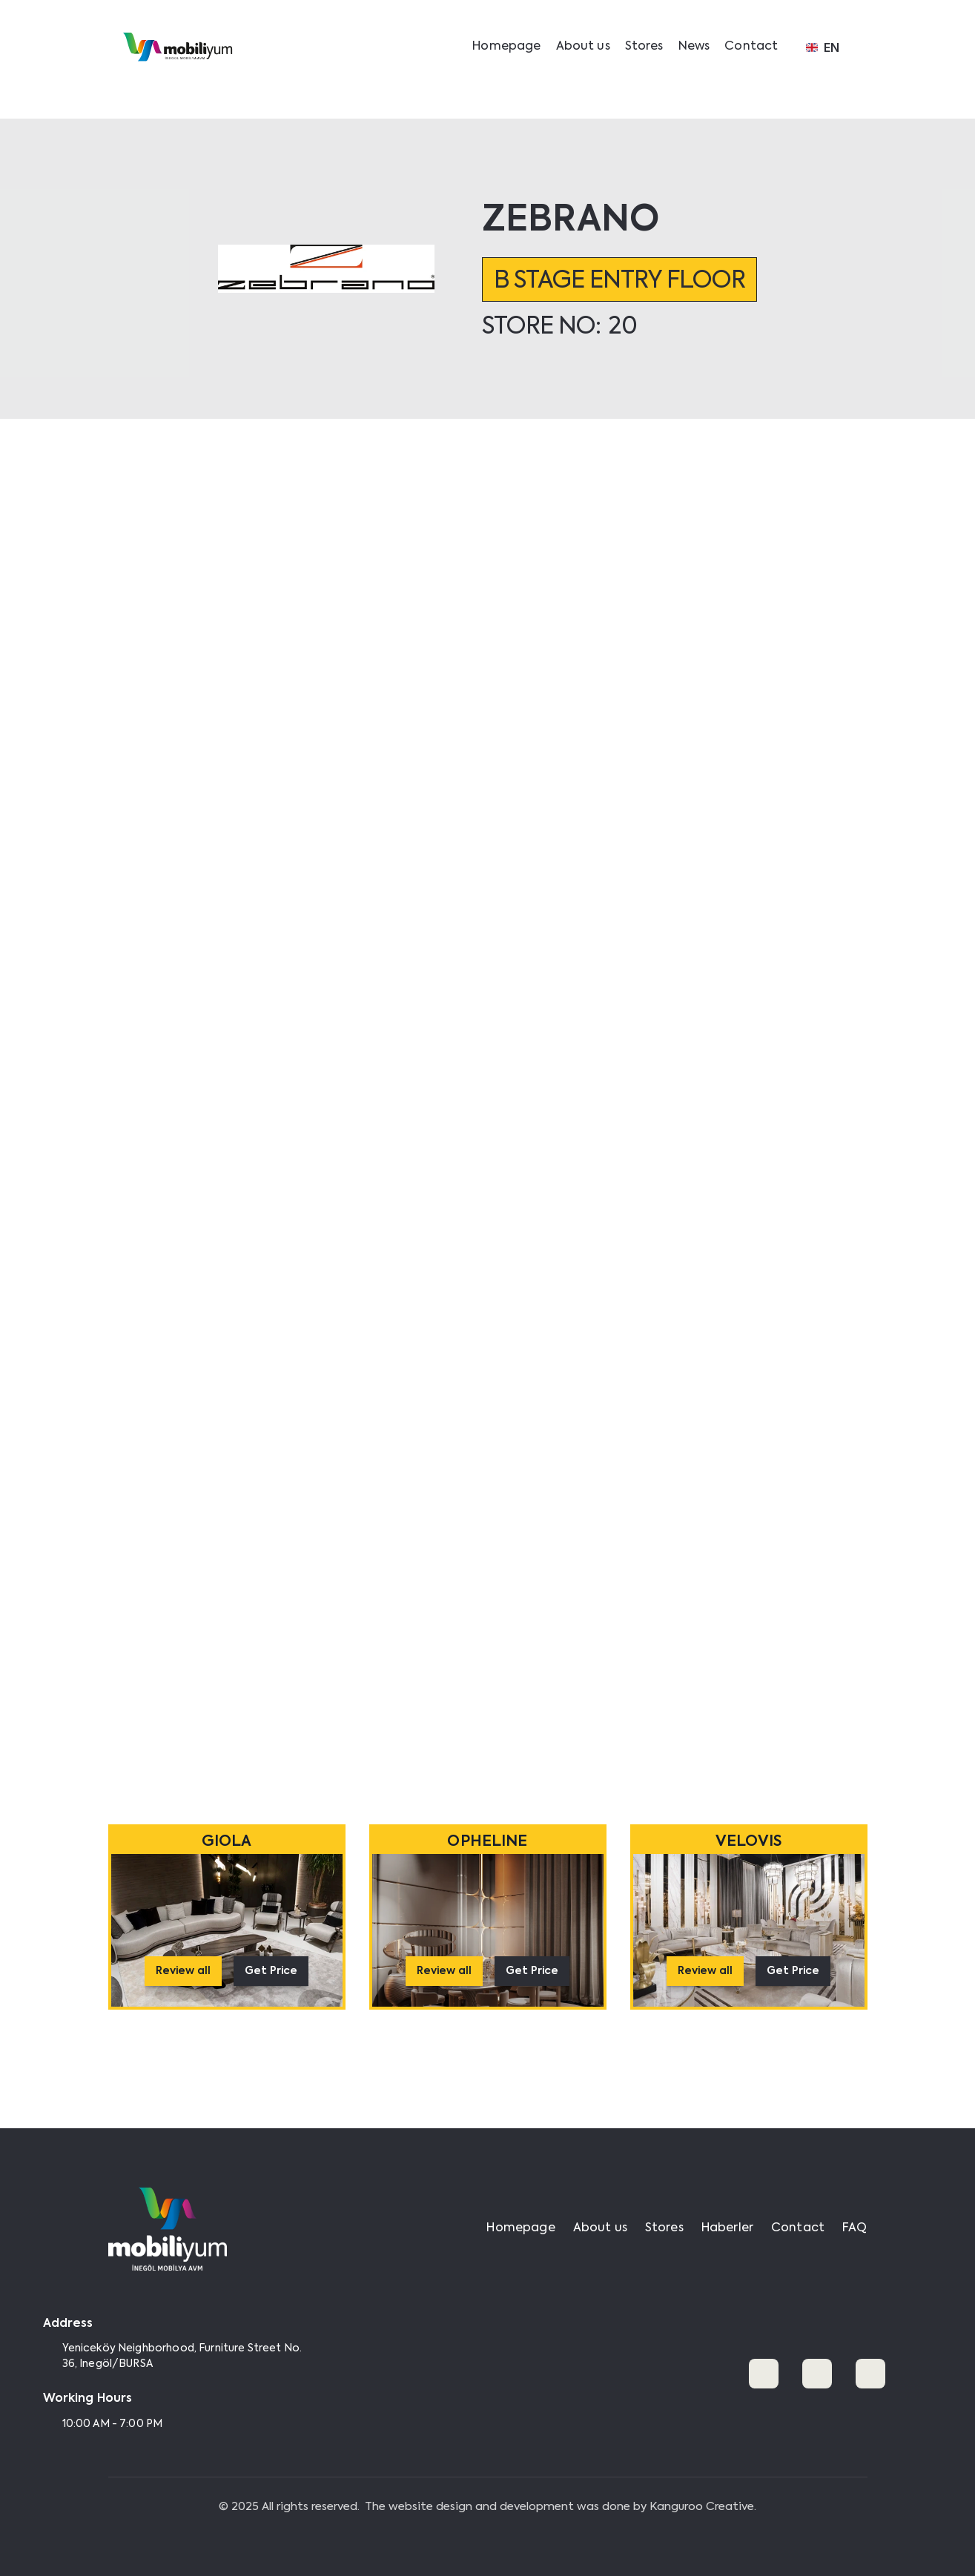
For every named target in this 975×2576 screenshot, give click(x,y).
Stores (644, 47)
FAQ (854, 2228)
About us (583, 47)
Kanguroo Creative (702, 2506)
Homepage (506, 47)
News (694, 47)
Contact (751, 47)
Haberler (727, 2228)
